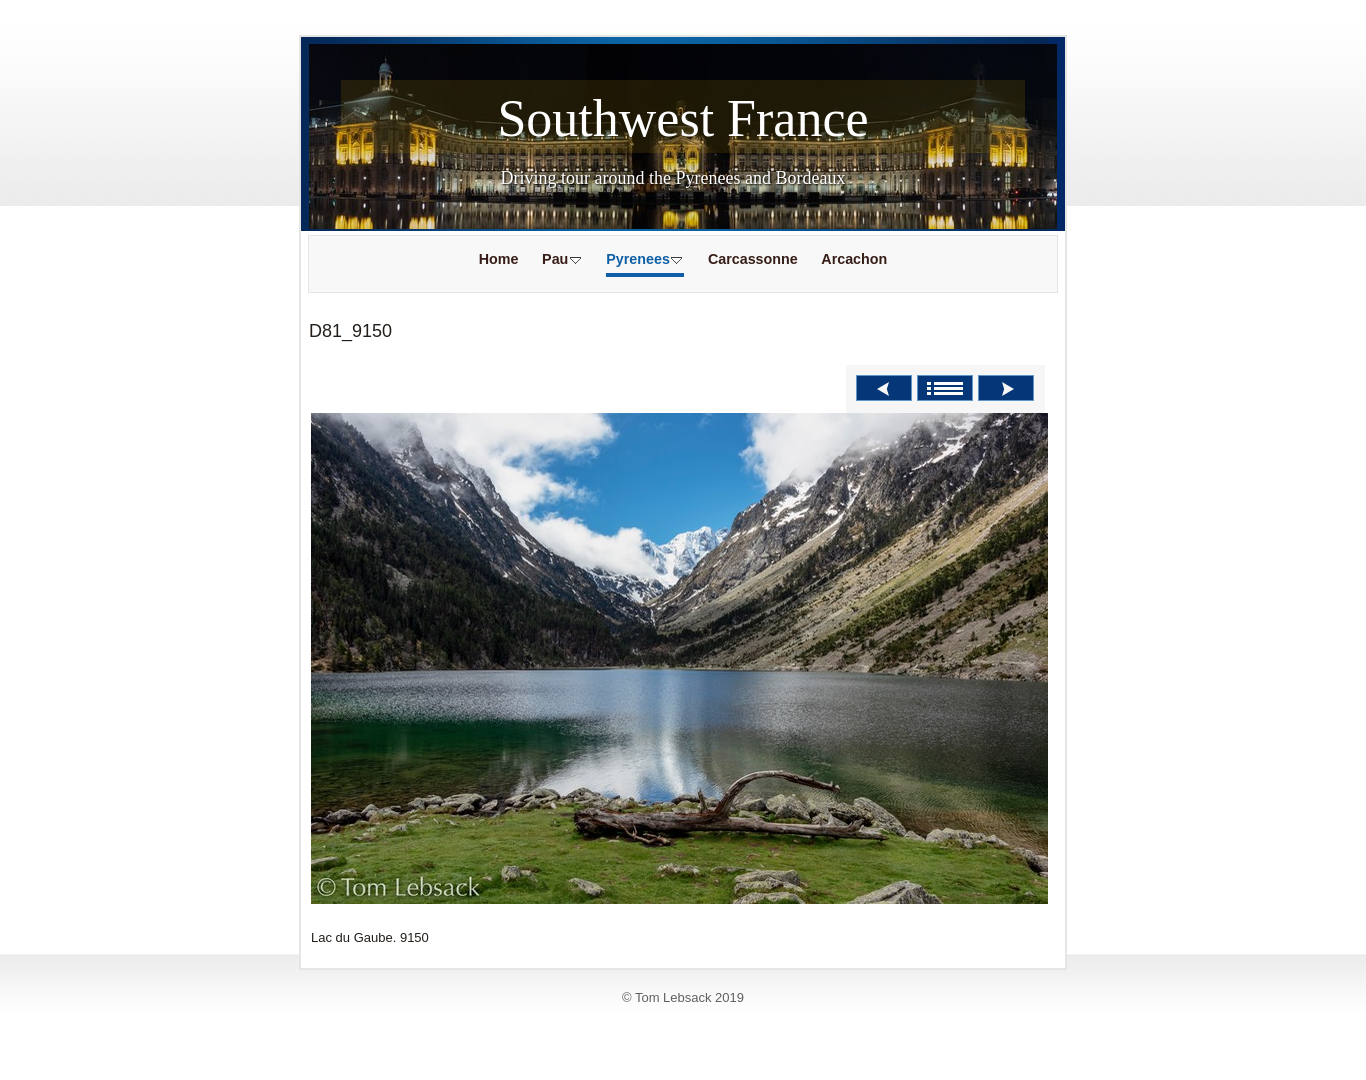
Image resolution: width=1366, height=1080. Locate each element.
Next (1006, 388)
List (945, 388)
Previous (884, 388)
